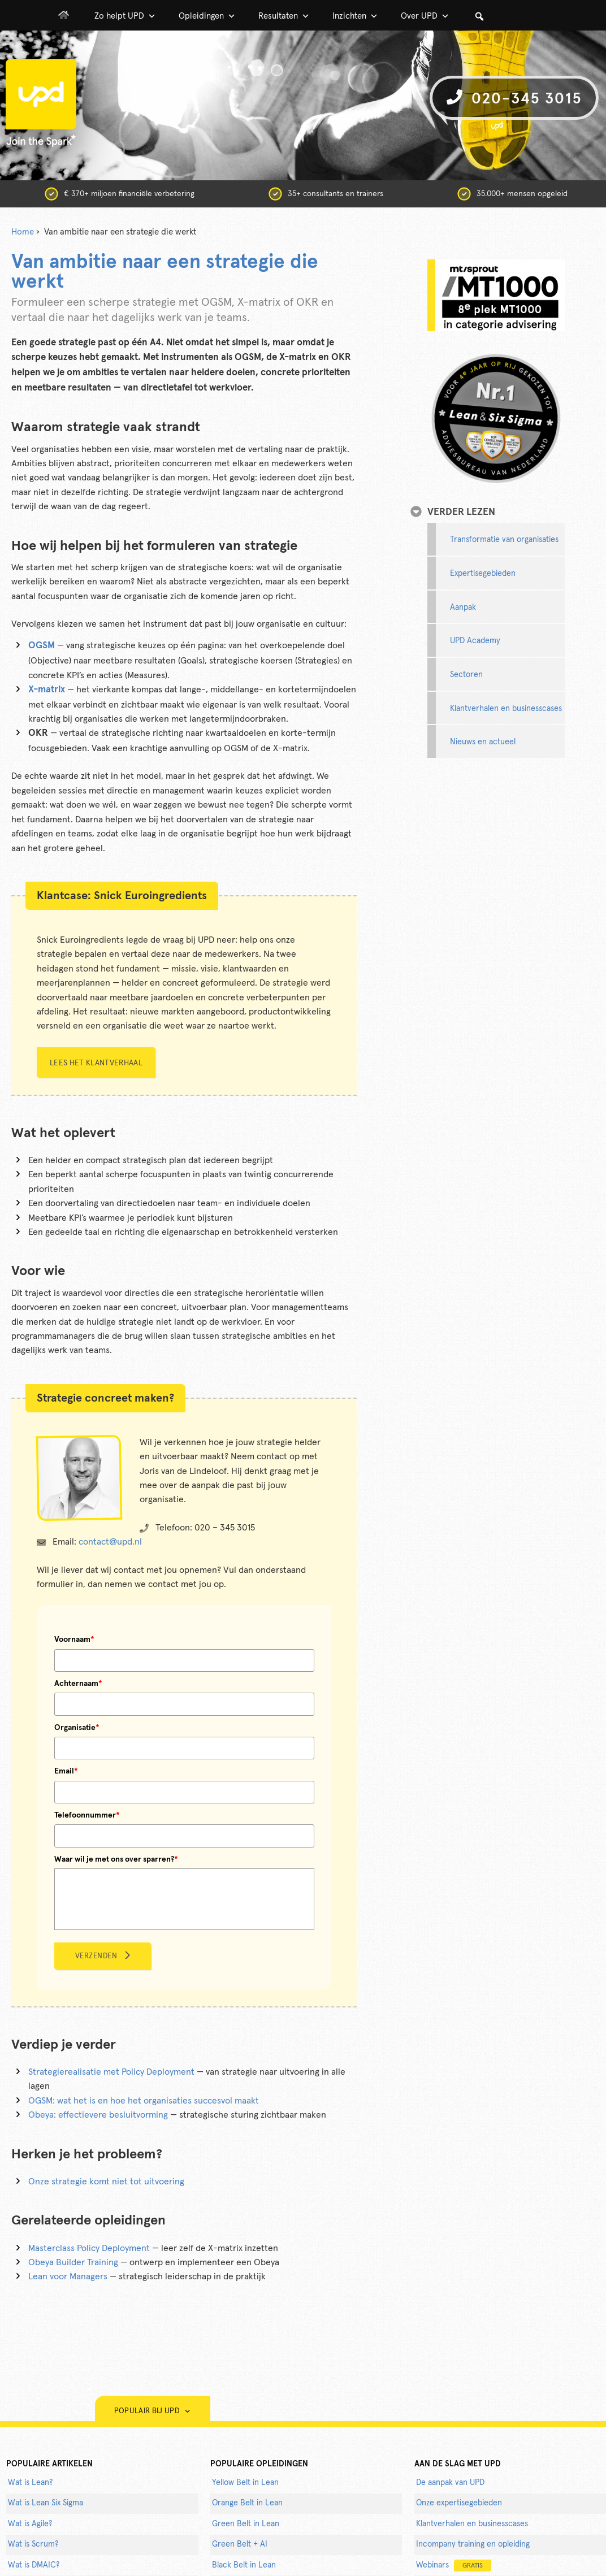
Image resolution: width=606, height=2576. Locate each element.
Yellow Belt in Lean (245, 2483)
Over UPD (425, 16)
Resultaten (284, 16)
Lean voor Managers (67, 2276)
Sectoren (466, 675)
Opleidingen (207, 16)
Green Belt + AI (239, 2544)
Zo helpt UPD (125, 16)
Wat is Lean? (30, 2483)
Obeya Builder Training (73, 2262)
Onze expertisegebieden (459, 2503)
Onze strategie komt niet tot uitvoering (106, 2181)
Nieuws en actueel (483, 742)
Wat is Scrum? (33, 2544)
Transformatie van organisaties (504, 540)
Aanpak (463, 608)
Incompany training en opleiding (473, 2544)
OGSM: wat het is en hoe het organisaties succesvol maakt (143, 2100)
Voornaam (74, 1639)
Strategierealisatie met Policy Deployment (111, 2071)
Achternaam (78, 1684)
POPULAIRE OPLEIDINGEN (259, 2464)
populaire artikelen (49, 2464)
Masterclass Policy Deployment (89, 2248)
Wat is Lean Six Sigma (45, 2503)
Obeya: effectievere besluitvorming (98, 2114)
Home (22, 232)
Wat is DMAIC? (33, 2565)
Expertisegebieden (483, 574)
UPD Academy (475, 641)
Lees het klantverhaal (96, 1063)
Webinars (453, 2565)
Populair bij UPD (152, 2411)
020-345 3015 (514, 98)
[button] (479, 16)
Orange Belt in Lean (247, 2503)
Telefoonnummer (87, 1815)
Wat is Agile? (30, 2524)
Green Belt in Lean (245, 2524)
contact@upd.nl (110, 1541)
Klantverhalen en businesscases (506, 709)
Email (66, 1771)
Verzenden (96, 1956)
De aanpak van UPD (450, 2483)
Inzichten (355, 16)
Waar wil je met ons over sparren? (116, 1859)
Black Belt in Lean (244, 2565)
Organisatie (76, 1728)
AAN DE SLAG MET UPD (457, 2464)
